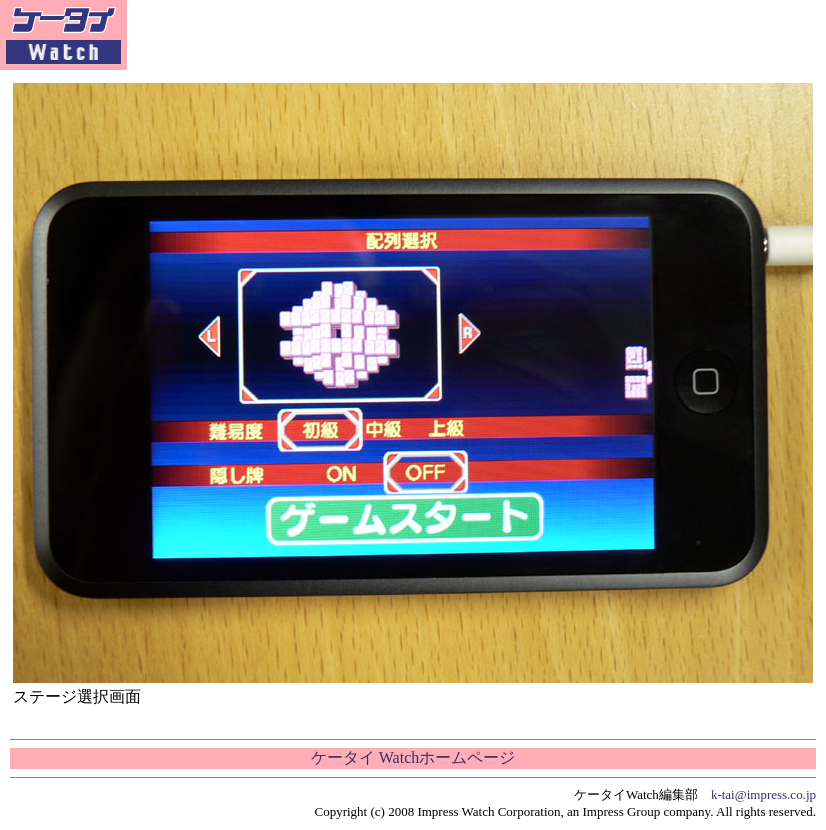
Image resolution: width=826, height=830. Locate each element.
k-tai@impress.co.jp (763, 794)
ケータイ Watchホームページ (413, 757)
